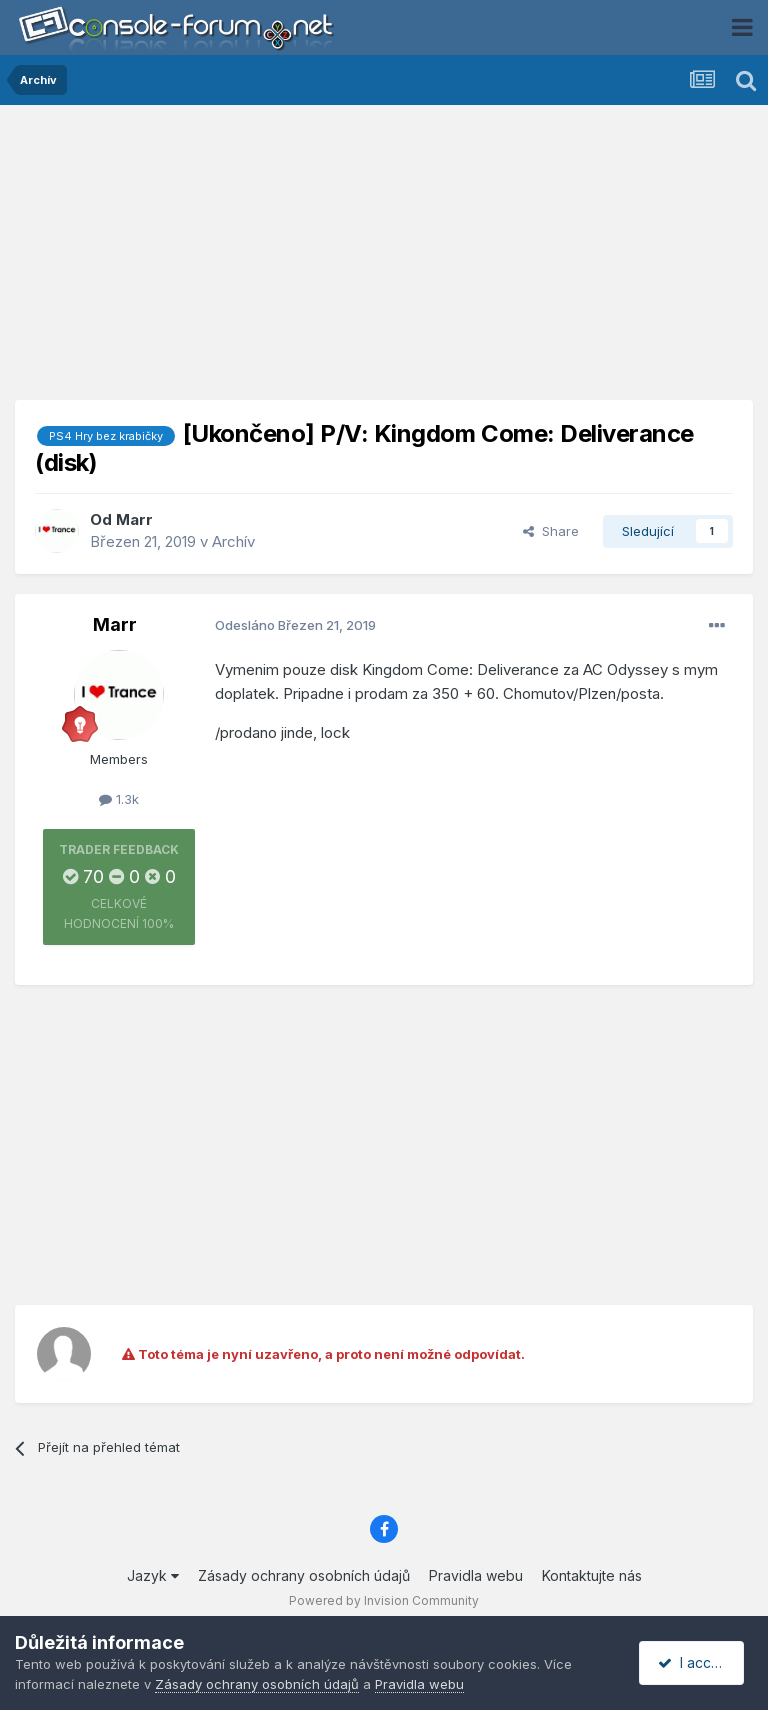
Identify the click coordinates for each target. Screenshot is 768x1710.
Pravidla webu (476, 1575)
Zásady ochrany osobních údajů (304, 1575)
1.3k (119, 799)
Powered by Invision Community (384, 1600)
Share (551, 531)
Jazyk (153, 1575)
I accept (694, 1662)
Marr (134, 519)
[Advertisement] (384, 260)
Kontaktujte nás (592, 1575)
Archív (233, 541)
